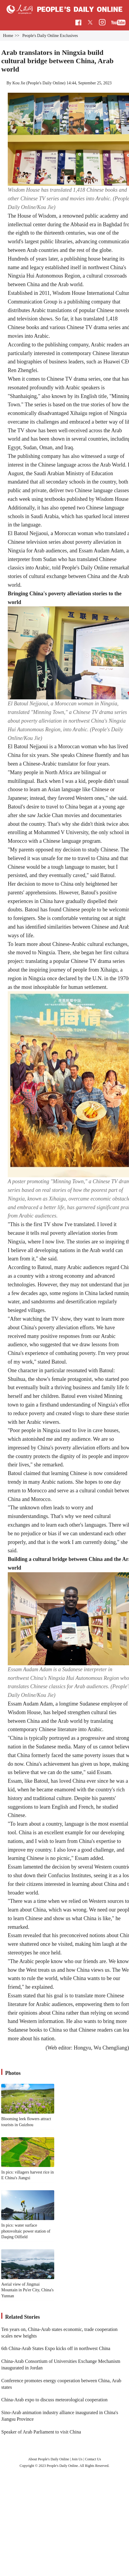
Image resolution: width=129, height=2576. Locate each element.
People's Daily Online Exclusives (50, 35)
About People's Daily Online (48, 2459)
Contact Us (93, 2459)
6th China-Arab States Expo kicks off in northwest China (55, 2348)
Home (8, 35)
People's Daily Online (46, 83)
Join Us (77, 2459)
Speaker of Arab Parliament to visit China (41, 2431)
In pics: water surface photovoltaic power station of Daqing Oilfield (25, 2231)
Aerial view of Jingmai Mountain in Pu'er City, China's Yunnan (27, 2290)
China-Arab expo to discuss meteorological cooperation (54, 2399)
